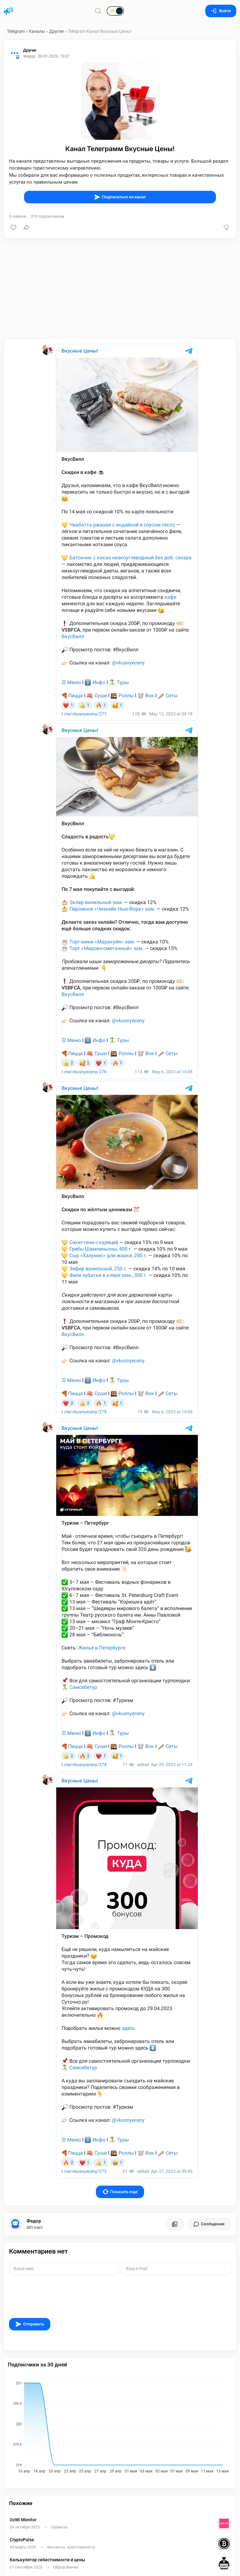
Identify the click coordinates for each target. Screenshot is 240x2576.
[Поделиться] (26, 227)
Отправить (29, 2324)
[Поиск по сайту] (98, 10)
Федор (34, 2221)
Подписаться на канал (120, 197)
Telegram (16, 31)
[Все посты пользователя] (174, 2224)
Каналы (37, 31)
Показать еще (120, 2192)
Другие (56, 31)
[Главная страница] (8, 11)
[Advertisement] (120, 288)
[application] (120, 2425)
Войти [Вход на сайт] (221, 11)
